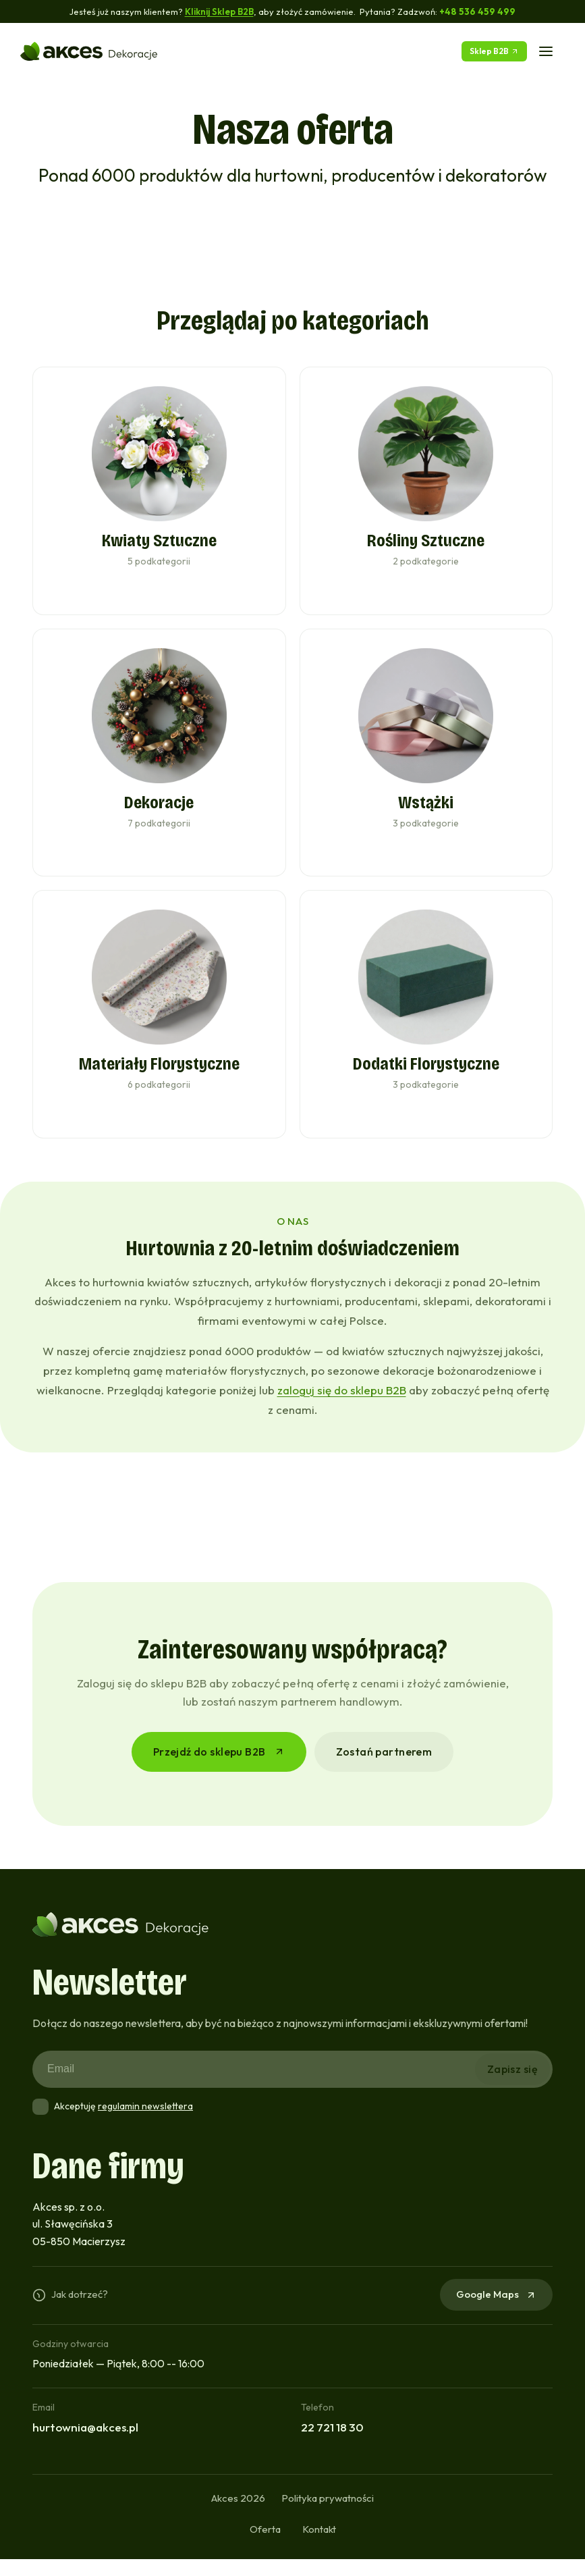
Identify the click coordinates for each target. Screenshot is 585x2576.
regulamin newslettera (145, 2123)
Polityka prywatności (327, 2514)
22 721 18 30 (332, 2444)
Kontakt (319, 2546)
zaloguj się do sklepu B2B (341, 1407)
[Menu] (546, 51)
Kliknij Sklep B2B (219, 11)
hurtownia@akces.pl (85, 2444)
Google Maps (496, 2311)
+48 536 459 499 (477, 11)
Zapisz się (512, 2086)
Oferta (265, 2546)
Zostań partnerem (384, 1768)
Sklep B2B (494, 51)
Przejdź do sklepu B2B (219, 1768)
